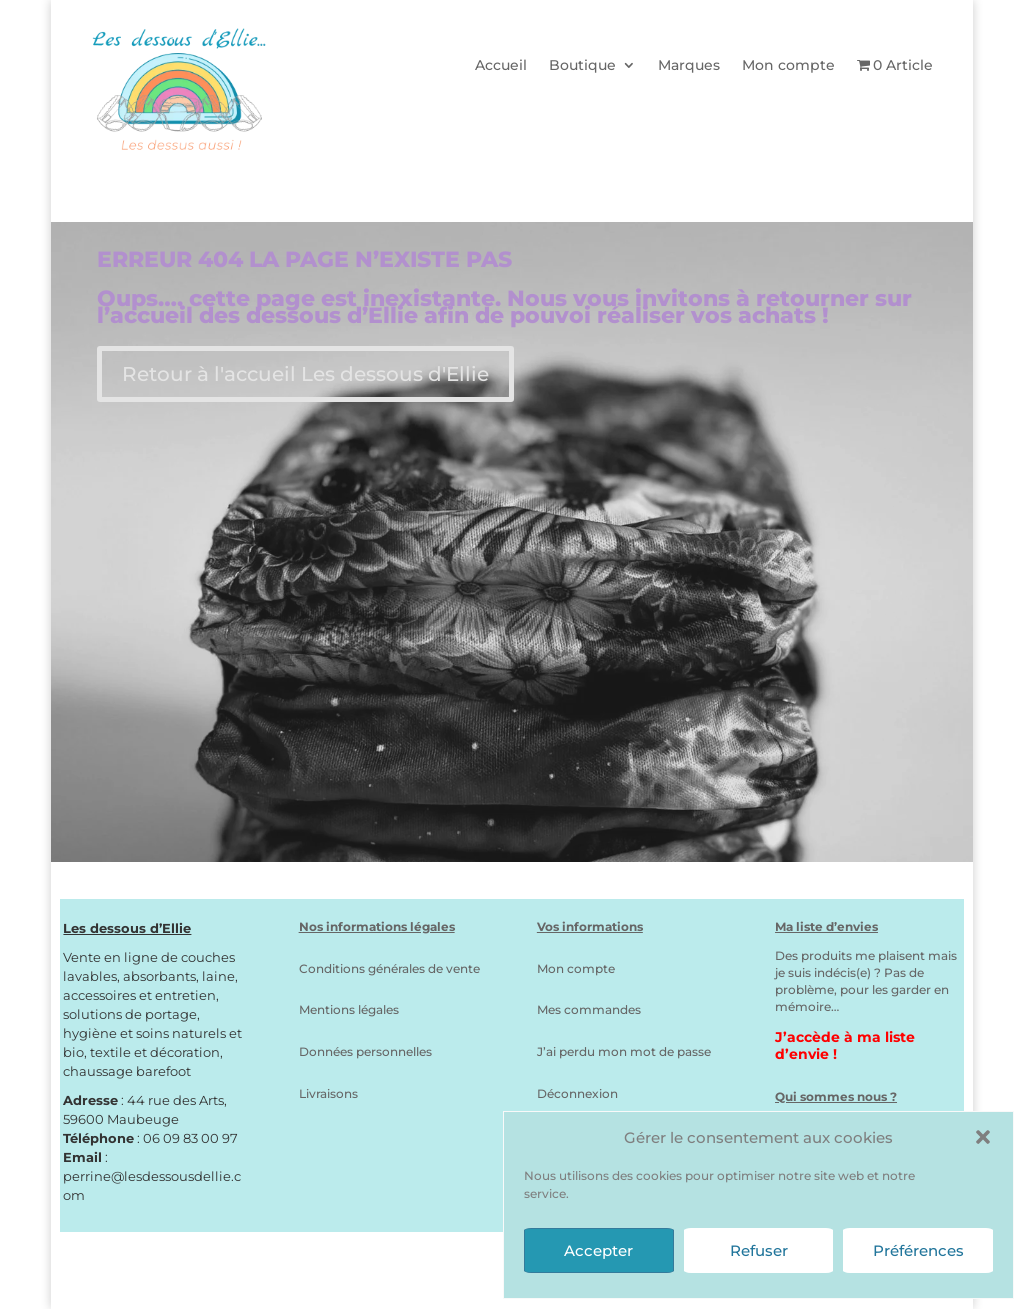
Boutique (582, 66)
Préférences (918, 1250)
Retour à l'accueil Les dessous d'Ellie (305, 374)
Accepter (598, 1250)
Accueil (501, 66)
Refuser (759, 1250)
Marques (689, 66)
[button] (983, 1137)
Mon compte (788, 66)
